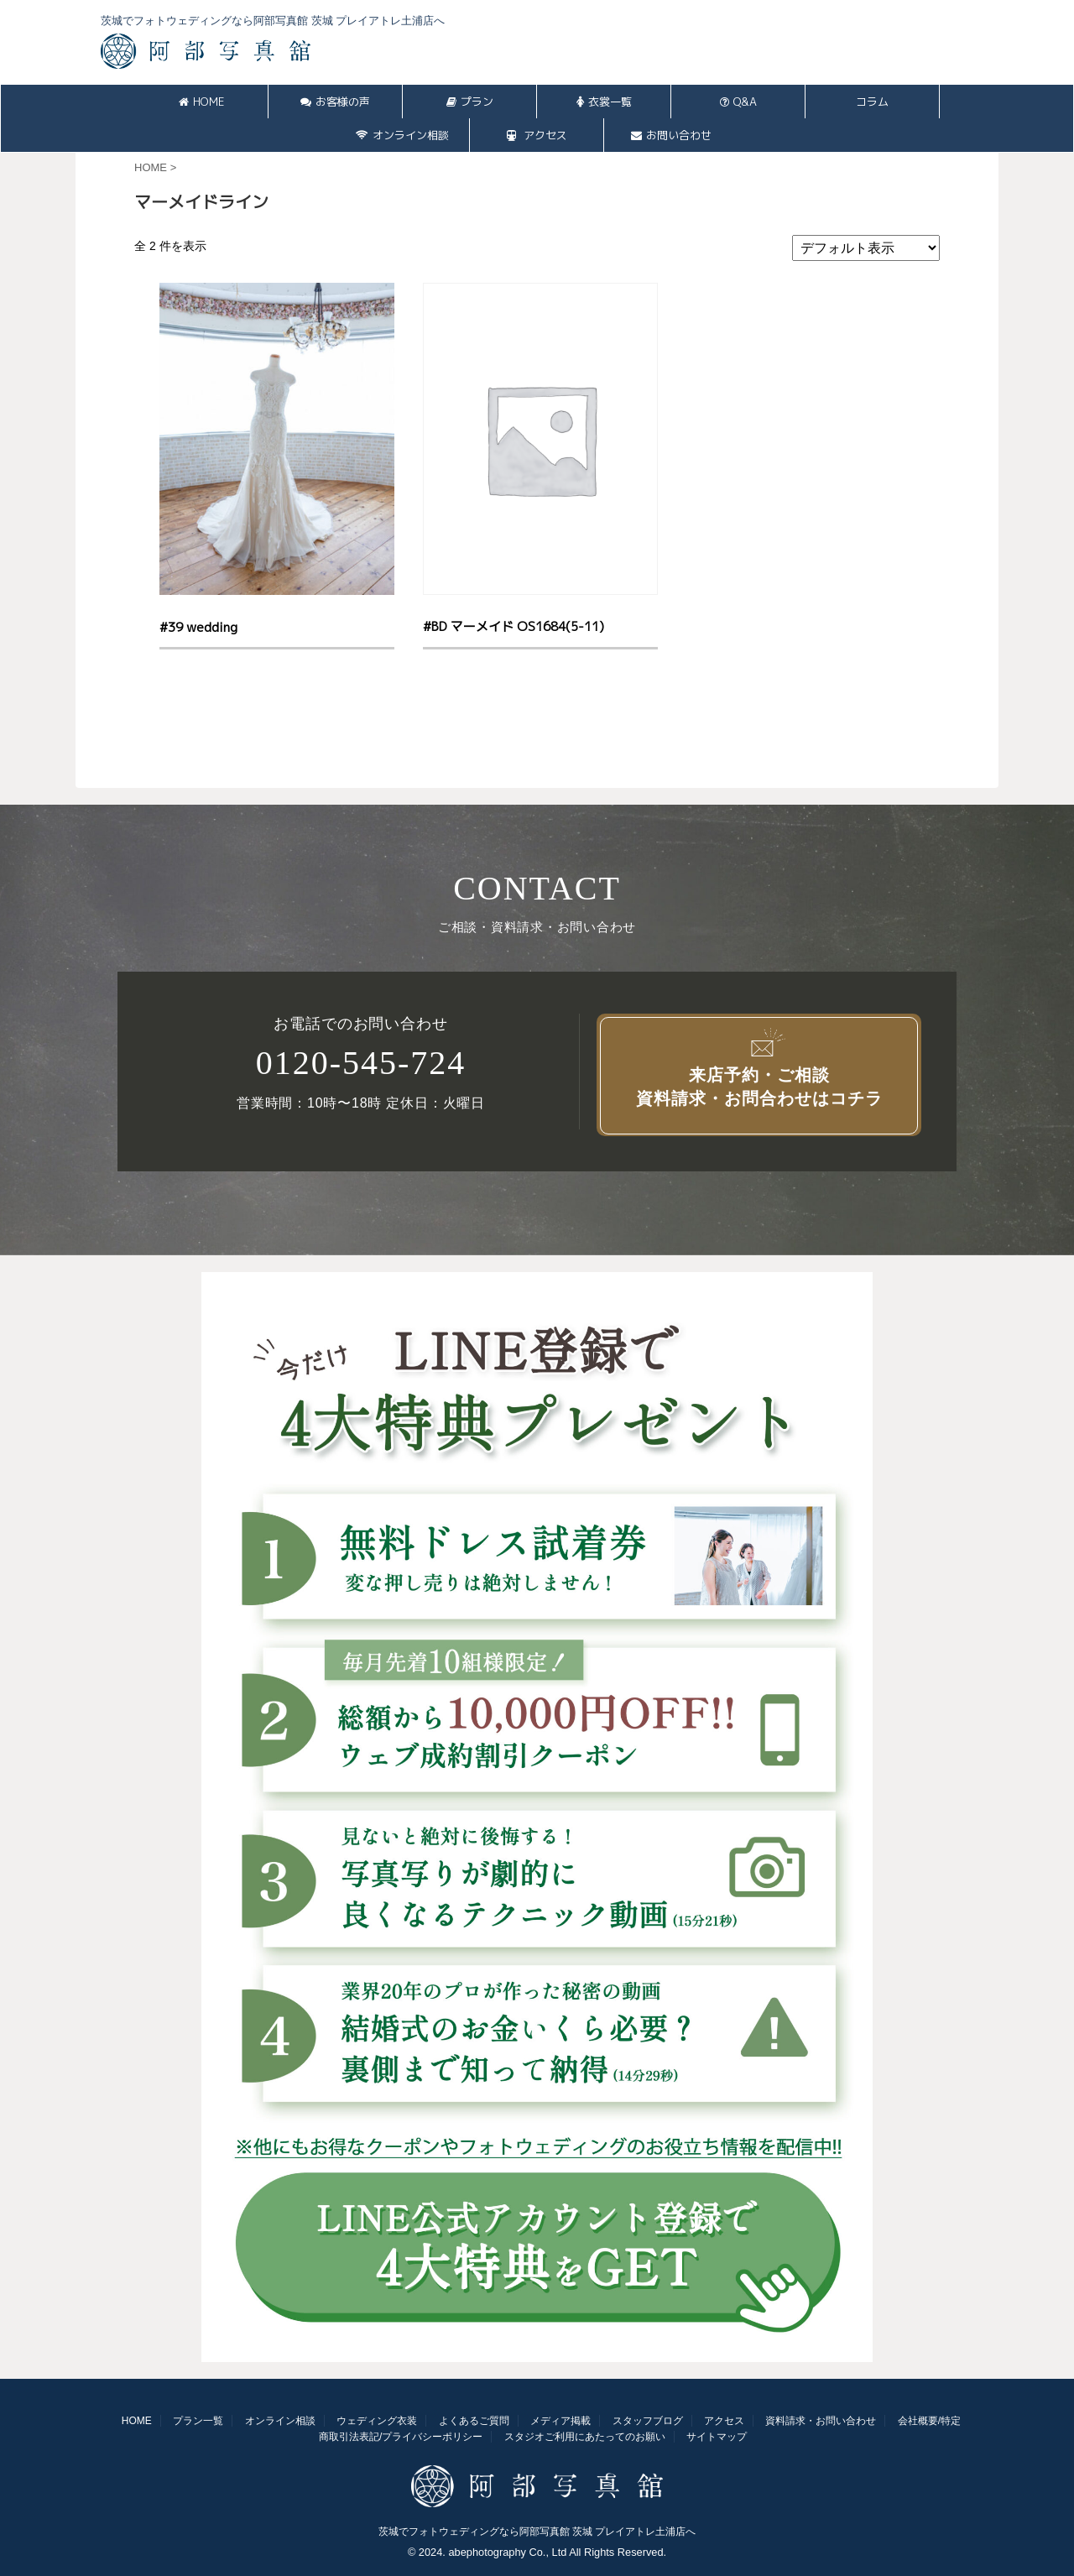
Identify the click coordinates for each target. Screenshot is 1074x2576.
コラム (872, 101)
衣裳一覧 (604, 101)
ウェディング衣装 (376, 2421)
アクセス (537, 135)
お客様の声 (335, 101)
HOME (201, 101)
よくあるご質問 (474, 2421)
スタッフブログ (648, 2421)
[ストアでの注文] (866, 248)
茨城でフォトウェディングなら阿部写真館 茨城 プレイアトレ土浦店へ (537, 2531)
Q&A (738, 101)
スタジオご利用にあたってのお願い (584, 2437)
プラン (469, 101)
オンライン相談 (402, 135)
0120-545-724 (361, 1063)
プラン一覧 (198, 2421)
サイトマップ (716, 2437)
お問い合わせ (671, 135)
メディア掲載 (560, 2421)
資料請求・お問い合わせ (820, 2421)
